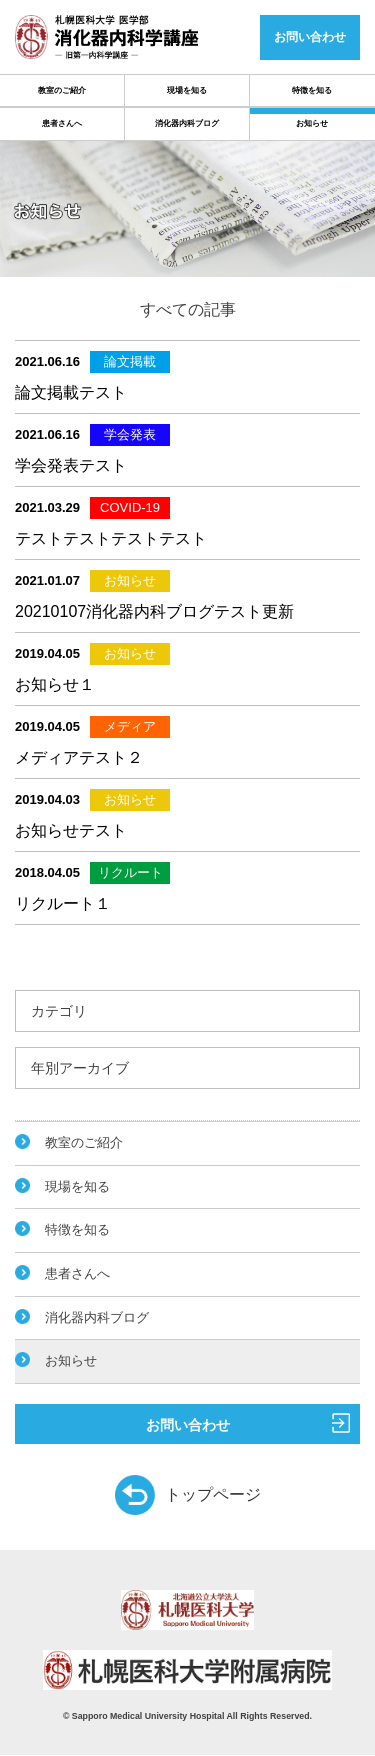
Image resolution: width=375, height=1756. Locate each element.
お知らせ (312, 123)
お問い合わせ (248, 1423)
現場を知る (187, 90)
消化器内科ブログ (187, 123)
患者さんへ (62, 123)
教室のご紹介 (62, 90)
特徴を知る (312, 90)
